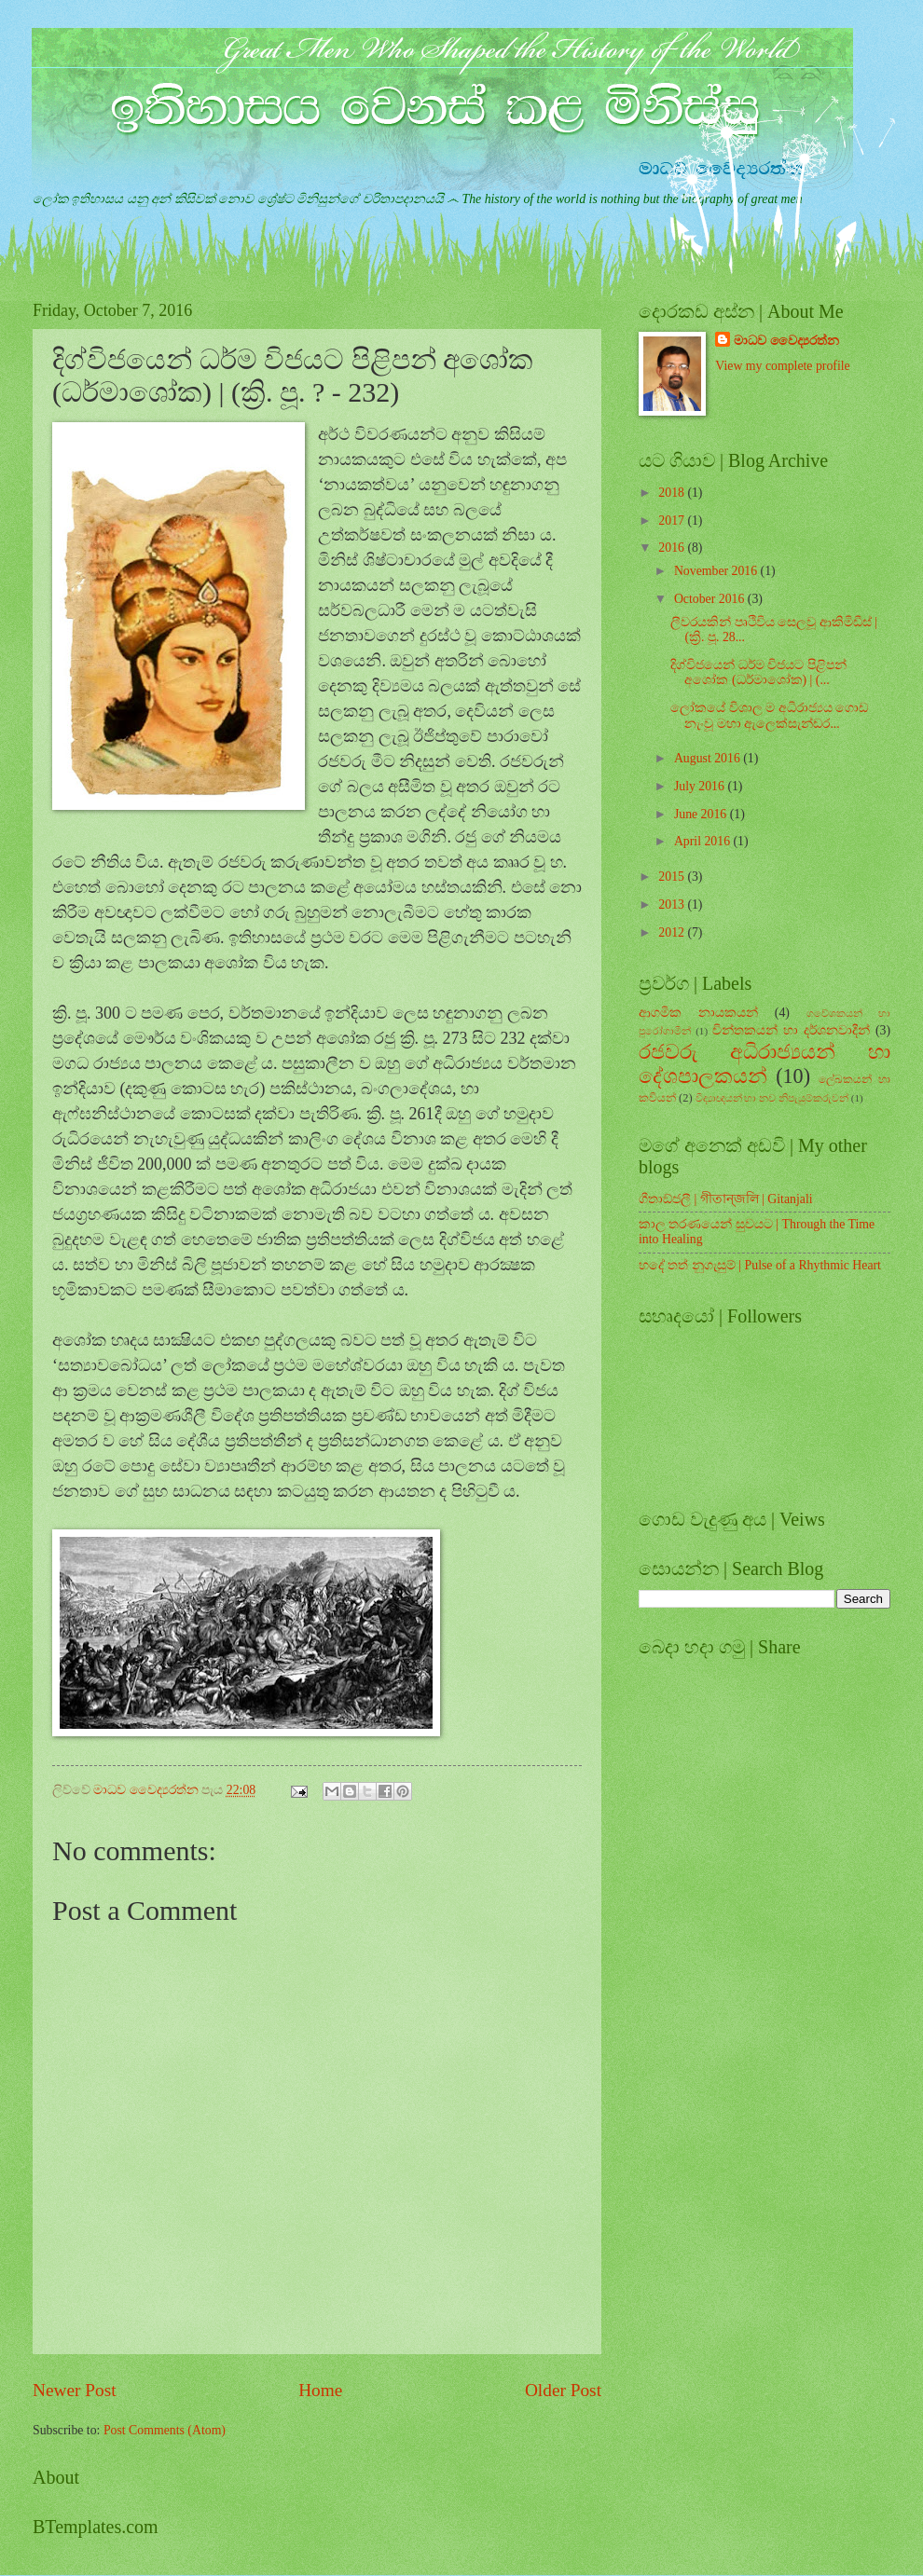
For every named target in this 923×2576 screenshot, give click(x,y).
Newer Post (75, 2390)
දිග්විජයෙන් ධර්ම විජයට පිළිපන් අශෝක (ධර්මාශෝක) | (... (758, 673)
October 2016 (711, 599)
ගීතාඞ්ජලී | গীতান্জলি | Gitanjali (726, 1199)
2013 (672, 904)
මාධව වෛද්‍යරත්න (786, 341)
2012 (672, 932)
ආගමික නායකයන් (698, 1013)
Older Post (563, 2390)
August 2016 (708, 758)
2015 (672, 877)
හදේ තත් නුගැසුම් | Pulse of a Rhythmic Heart (760, 1265)
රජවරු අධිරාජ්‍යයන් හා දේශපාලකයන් (764, 1064)
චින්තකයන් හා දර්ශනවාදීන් (791, 1030)
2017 (672, 521)
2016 (672, 548)
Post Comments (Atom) (164, 2430)
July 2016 (701, 786)
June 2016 (702, 814)
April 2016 (704, 841)
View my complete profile (782, 366)
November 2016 (717, 571)
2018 (672, 493)
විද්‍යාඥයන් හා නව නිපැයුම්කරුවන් (772, 1097)
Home (320, 2390)
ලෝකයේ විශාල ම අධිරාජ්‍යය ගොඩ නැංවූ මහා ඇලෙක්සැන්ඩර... (769, 716)
